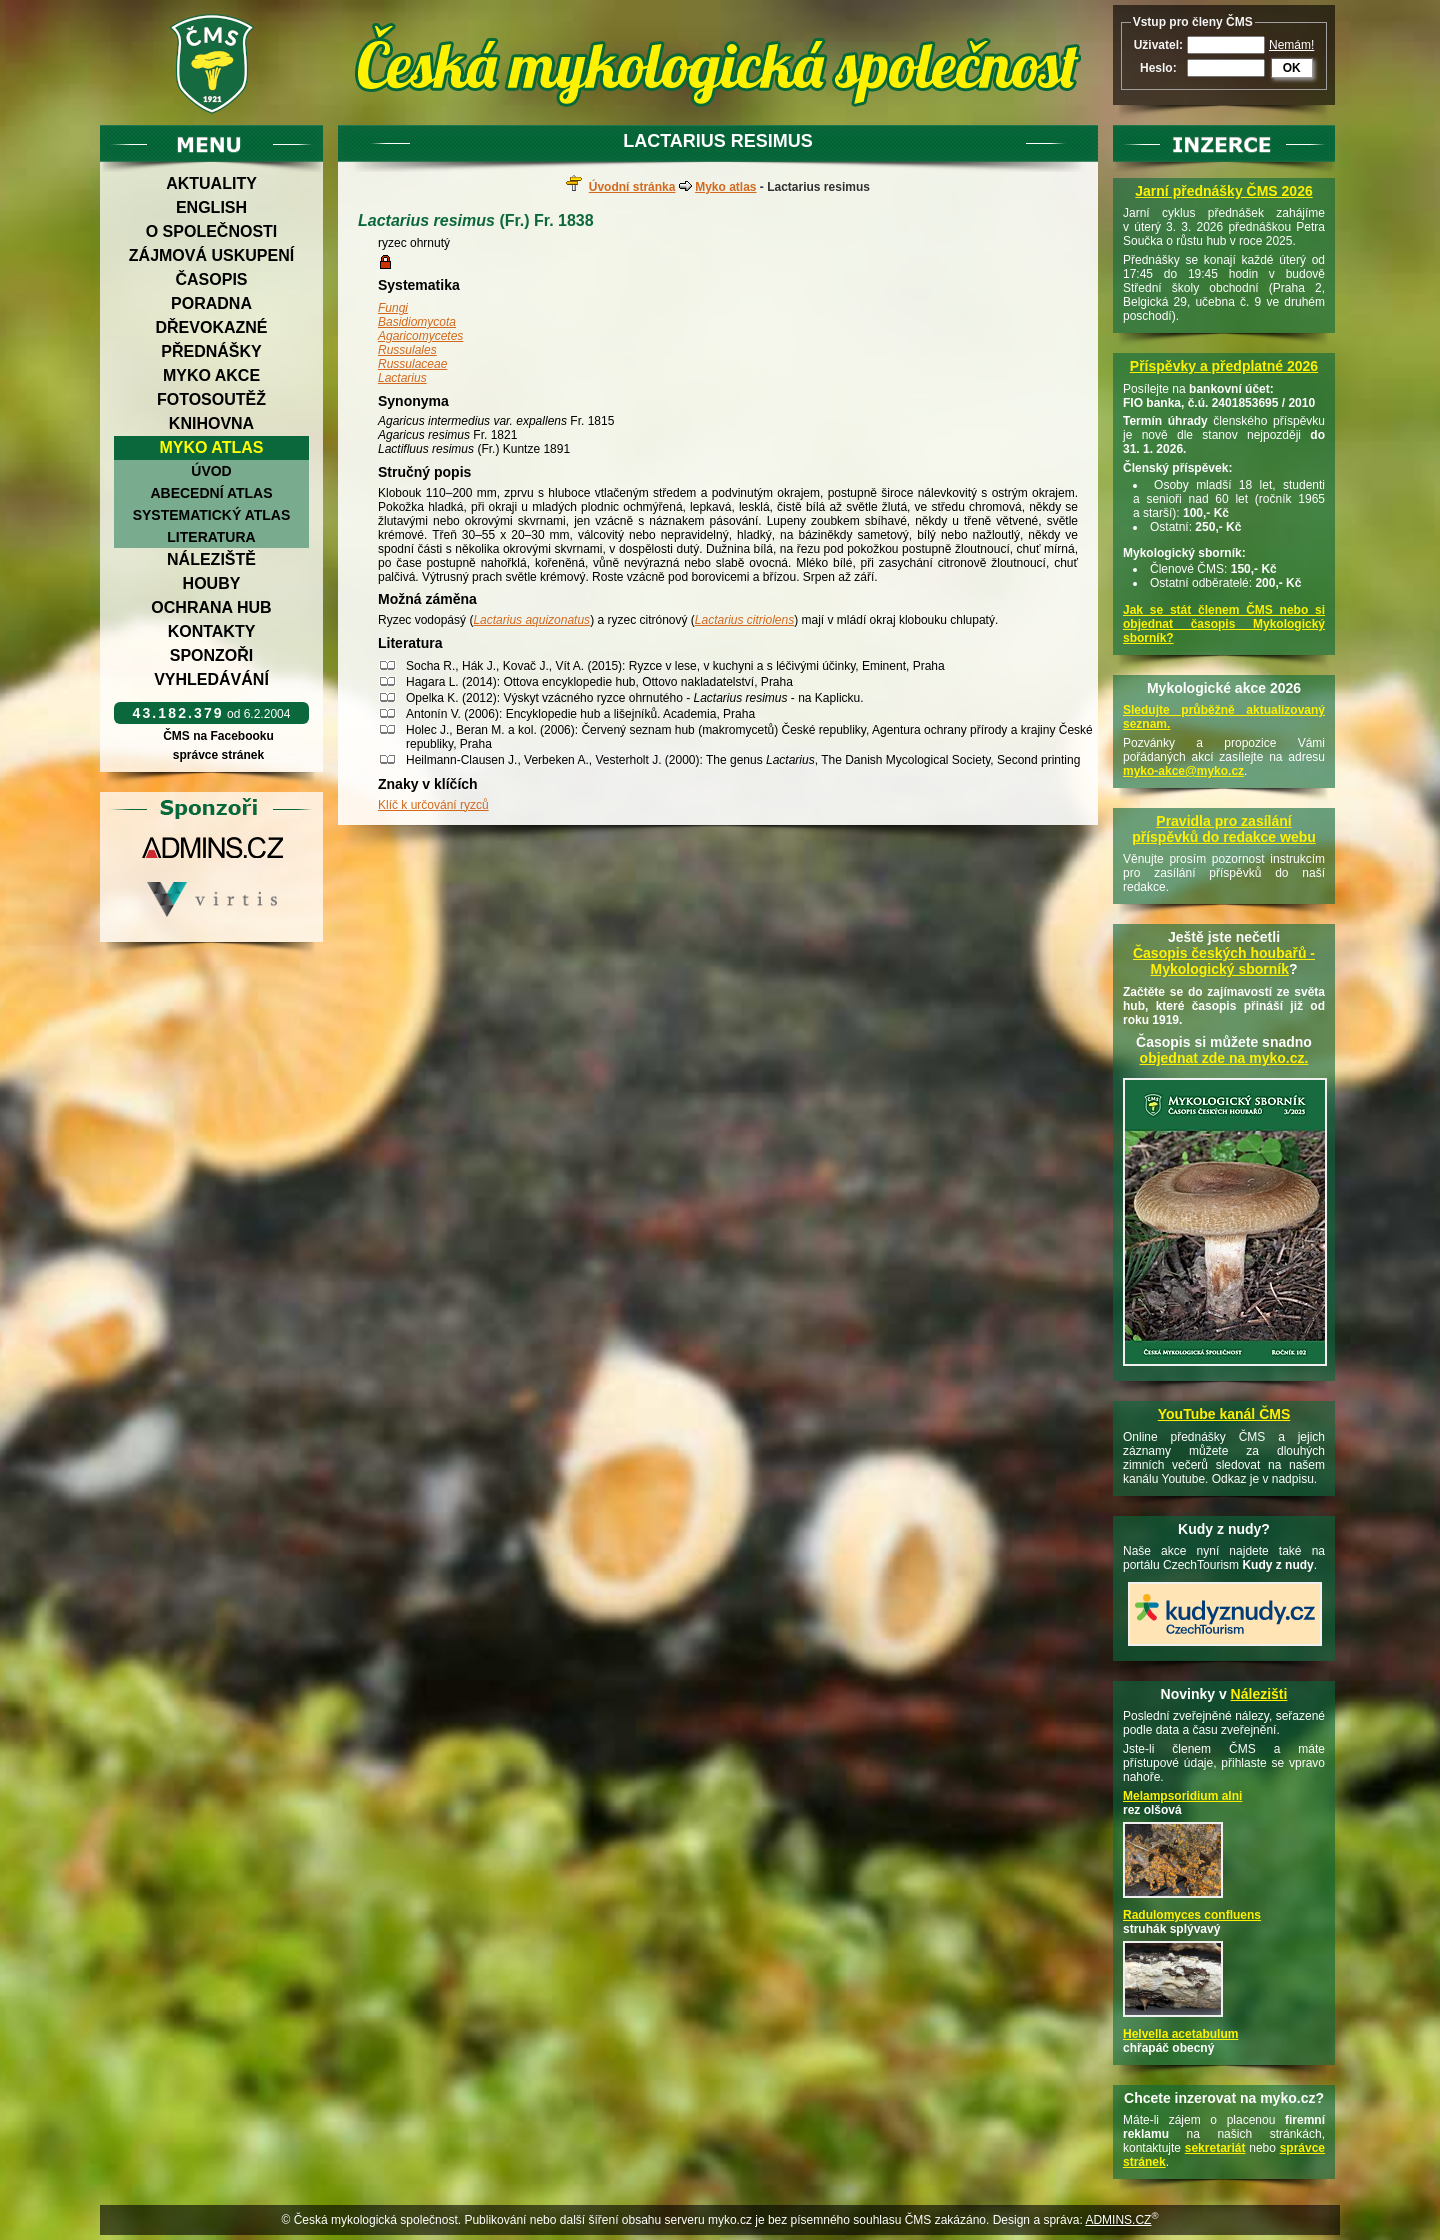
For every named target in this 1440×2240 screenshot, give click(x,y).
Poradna (211, 303)
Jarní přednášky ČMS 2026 (1223, 191)
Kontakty (212, 631)
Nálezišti (1259, 1694)
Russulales (407, 350)
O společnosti (212, 231)
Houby (212, 583)
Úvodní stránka (632, 187)
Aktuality (211, 183)
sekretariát (1215, 2148)
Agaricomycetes (420, 336)
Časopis (211, 279)
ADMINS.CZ (1118, 2220)
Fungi (393, 308)
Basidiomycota (417, 322)
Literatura (211, 537)
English (211, 207)
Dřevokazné (211, 327)
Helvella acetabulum (1180, 2034)
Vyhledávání (211, 679)
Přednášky (211, 351)
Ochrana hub (211, 607)
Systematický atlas (212, 515)
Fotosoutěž (211, 399)
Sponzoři (212, 655)
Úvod (211, 471)
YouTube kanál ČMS (1224, 1414)
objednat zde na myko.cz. (1224, 1058)
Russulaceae (412, 364)
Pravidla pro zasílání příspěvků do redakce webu (1224, 829)
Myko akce (211, 375)
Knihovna (211, 423)
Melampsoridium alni (1182, 1796)
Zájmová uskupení (211, 255)
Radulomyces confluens (1192, 1915)
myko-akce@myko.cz (1183, 771)
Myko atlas (212, 447)
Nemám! (1291, 45)
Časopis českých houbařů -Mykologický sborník (1224, 961)
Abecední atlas (211, 493)
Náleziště (211, 559)
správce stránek (218, 755)
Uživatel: (1158, 45)
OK (1292, 68)
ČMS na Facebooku (218, 736)
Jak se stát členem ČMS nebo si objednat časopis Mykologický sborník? (1224, 624)
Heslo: (1158, 68)
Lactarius (402, 378)
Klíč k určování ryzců (433, 805)
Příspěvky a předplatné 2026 (1224, 366)
